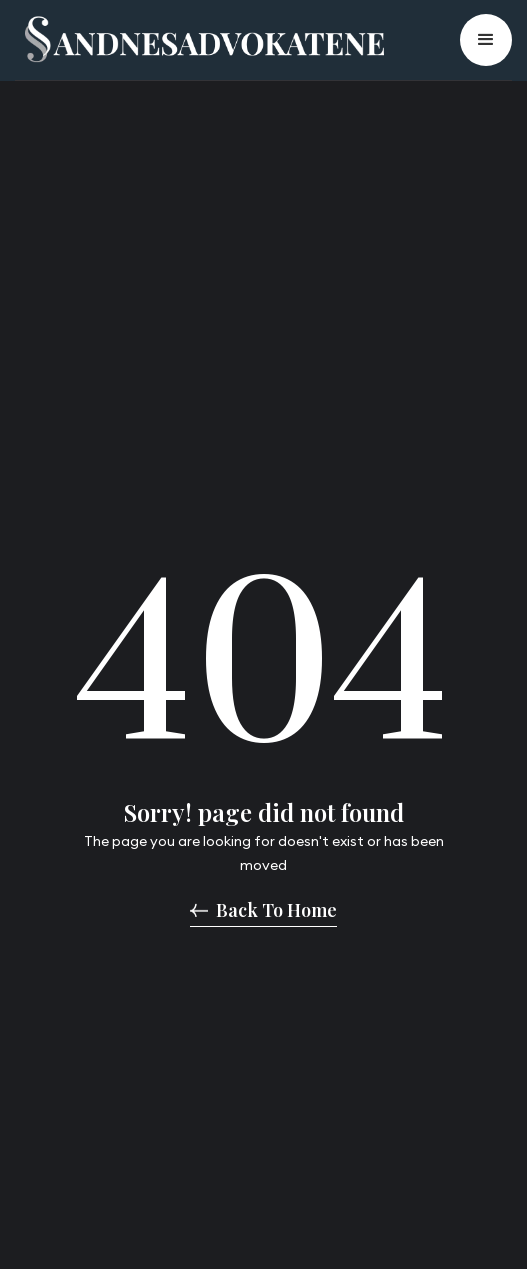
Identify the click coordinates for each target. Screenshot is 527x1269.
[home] (199, 39)
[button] (486, 40)
